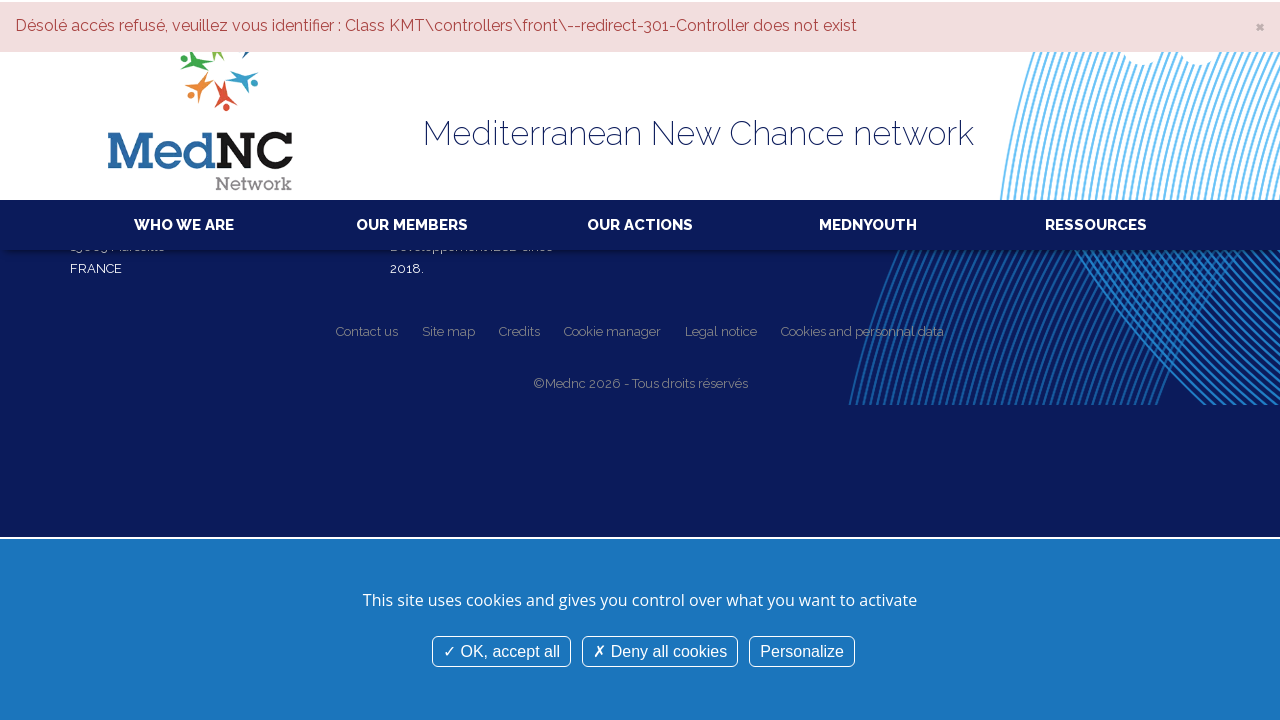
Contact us (367, 331)
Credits (519, 331)
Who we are (184, 225)
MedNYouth (868, 225)
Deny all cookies (660, 651)
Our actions (640, 225)
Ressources (1096, 225)
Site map (448, 331)
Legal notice (721, 331)
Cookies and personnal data (862, 331)
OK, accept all (501, 651)
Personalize (802, 651)
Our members (412, 225)
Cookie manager (612, 331)
